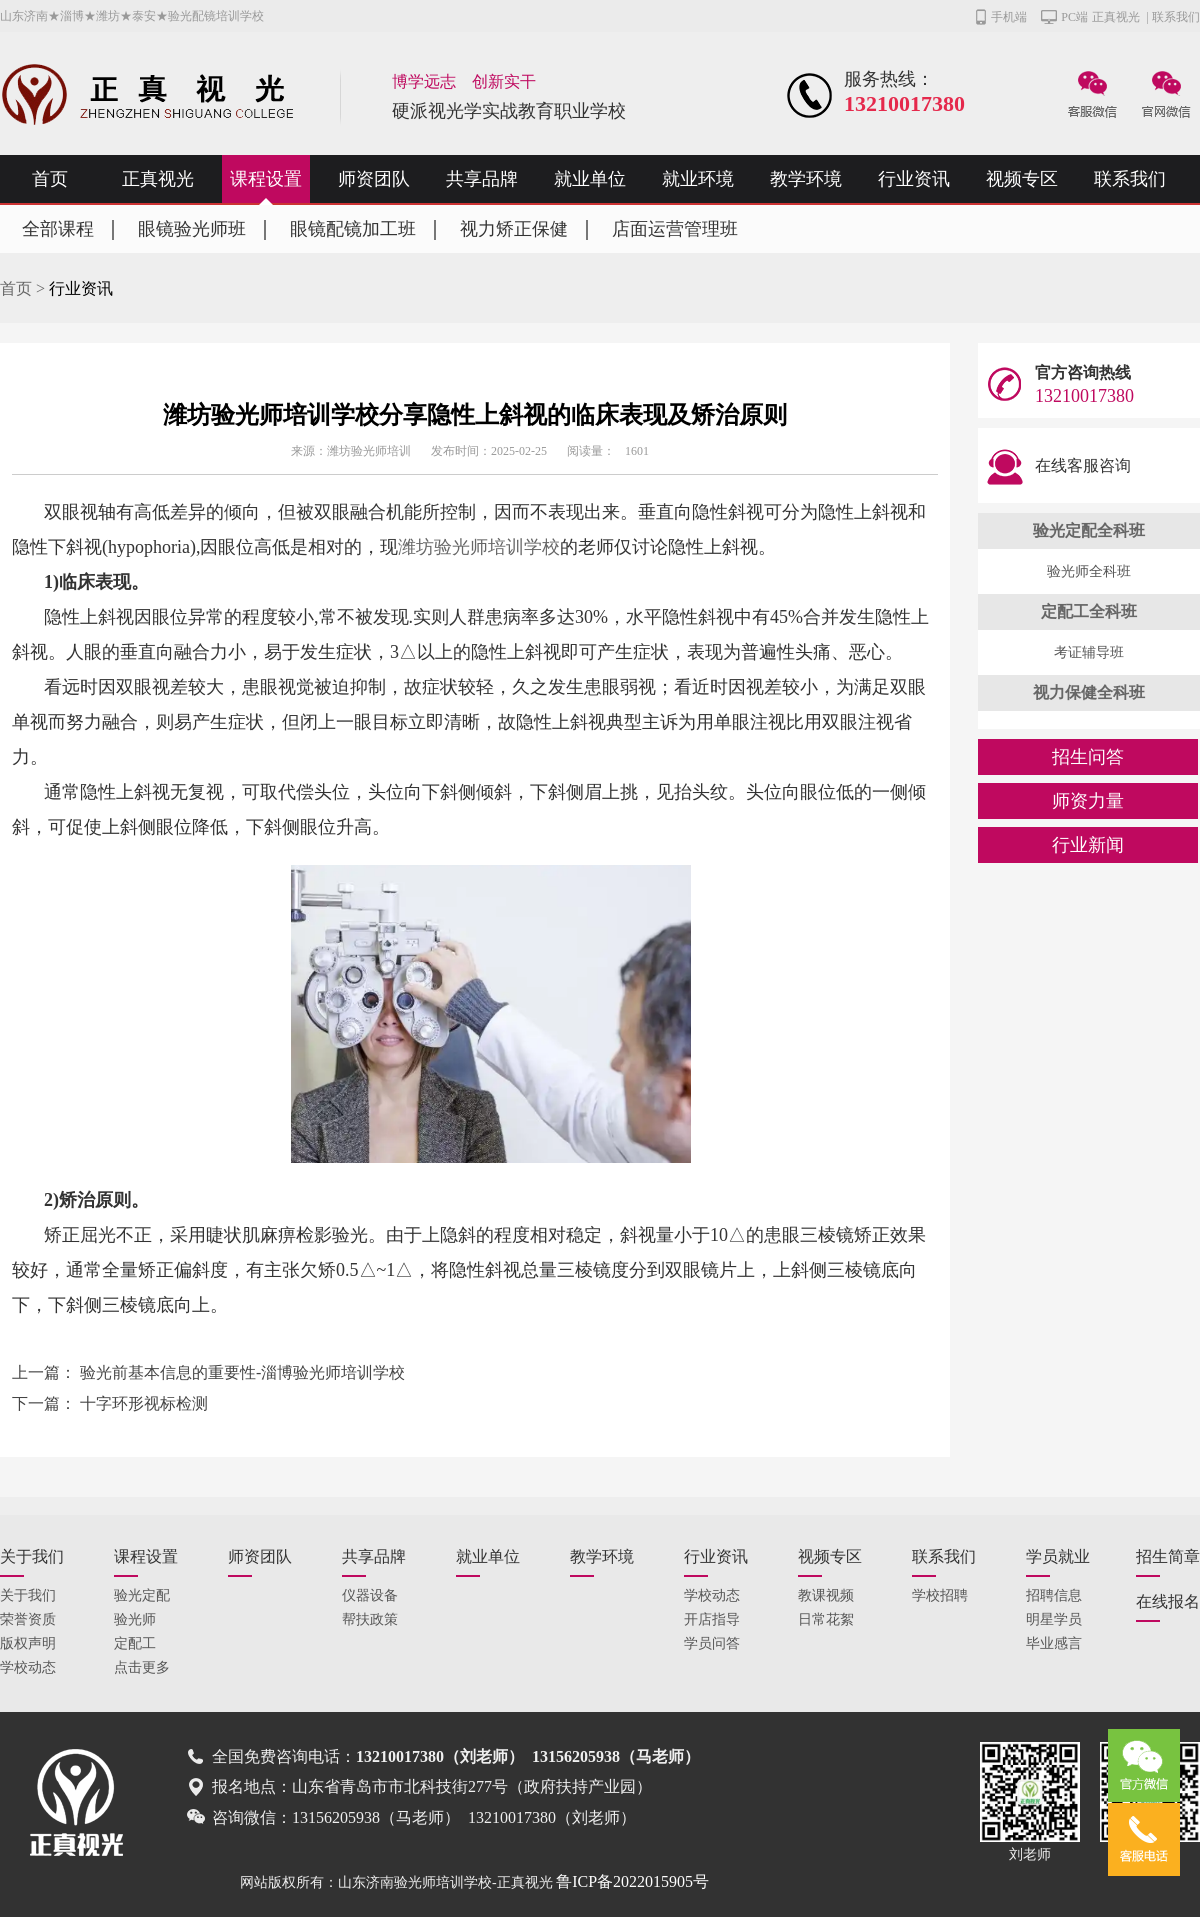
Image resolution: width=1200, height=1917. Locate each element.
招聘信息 (1054, 1595)
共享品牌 (482, 179)
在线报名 (1168, 1601)
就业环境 (698, 179)
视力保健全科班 (1089, 692)
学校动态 (28, 1667)
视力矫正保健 (514, 229)
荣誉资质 (28, 1619)
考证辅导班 (1089, 652)
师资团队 (374, 179)
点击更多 (142, 1667)
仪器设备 (370, 1595)
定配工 (135, 1643)
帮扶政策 (370, 1619)
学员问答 (712, 1643)
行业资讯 (914, 179)
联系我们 (1176, 17)
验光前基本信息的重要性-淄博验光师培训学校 (242, 1372)
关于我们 (32, 1556)
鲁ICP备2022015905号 (632, 1881)
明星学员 (1054, 1619)
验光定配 (142, 1595)
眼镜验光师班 (192, 229)
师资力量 (1088, 801)
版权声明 (28, 1643)
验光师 (135, 1619)
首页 (50, 179)
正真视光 (1116, 17)
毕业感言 (1054, 1643)
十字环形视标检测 (144, 1403)
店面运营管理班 (675, 229)
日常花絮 (826, 1619)
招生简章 (1168, 1556)
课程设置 (266, 179)
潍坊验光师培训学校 (479, 547)
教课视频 (826, 1595)
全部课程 (58, 229)
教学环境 (806, 179)
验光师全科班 (1089, 571)
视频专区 (1022, 179)
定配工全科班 (1089, 611)
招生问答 (1088, 757)
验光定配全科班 (1089, 530)
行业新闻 (1088, 845)
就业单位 (590, 179)
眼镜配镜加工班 (353, 229)
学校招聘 (940, 1595)
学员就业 (1058, 1556)
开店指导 (712, 1619)
